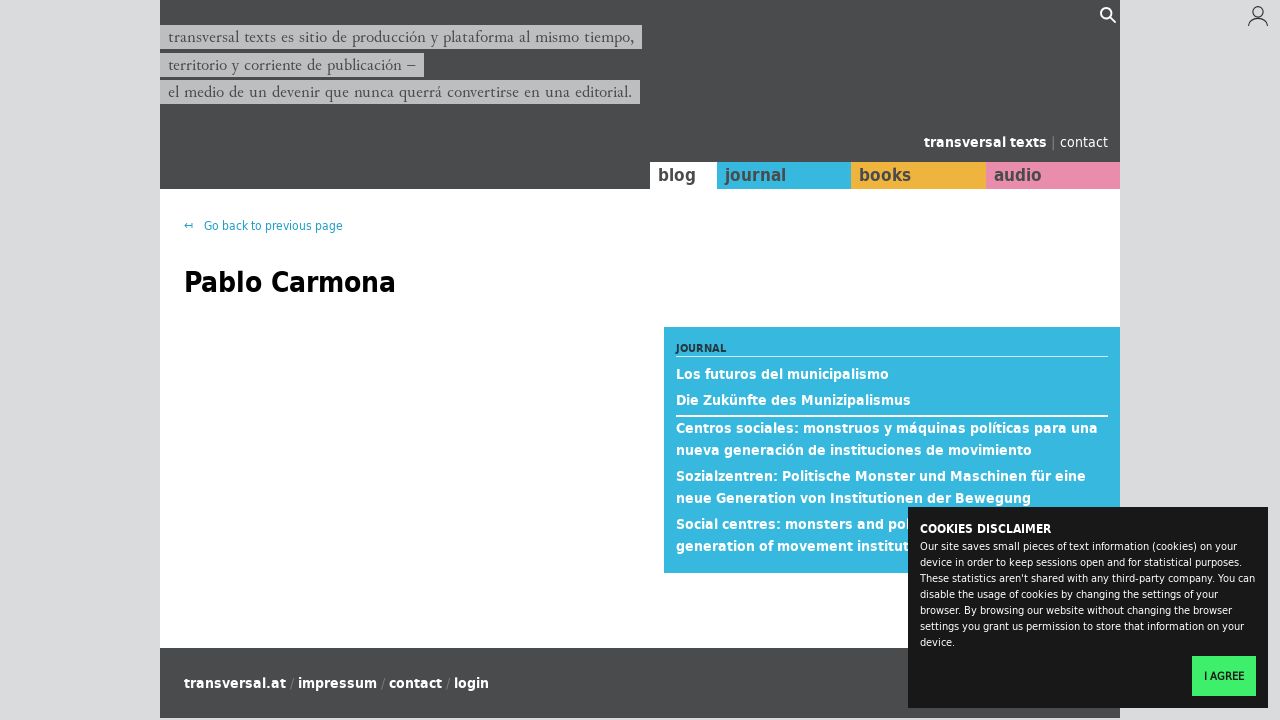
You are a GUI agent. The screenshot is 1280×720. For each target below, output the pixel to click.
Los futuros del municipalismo (782, 374)
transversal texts (987, 142)
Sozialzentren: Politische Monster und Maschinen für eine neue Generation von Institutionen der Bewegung (881, 487)
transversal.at (235, 683)
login (471, 683)
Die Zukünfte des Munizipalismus (793, 400)
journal (755, 175)
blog (677, 175)
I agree (1224, 676)
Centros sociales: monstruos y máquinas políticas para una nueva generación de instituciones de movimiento (887, 439)
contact (1084, 141)
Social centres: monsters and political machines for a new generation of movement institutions (881, 535)
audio (1018, 175)
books (885, 175)
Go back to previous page (272, 225)
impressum (337, 683)
